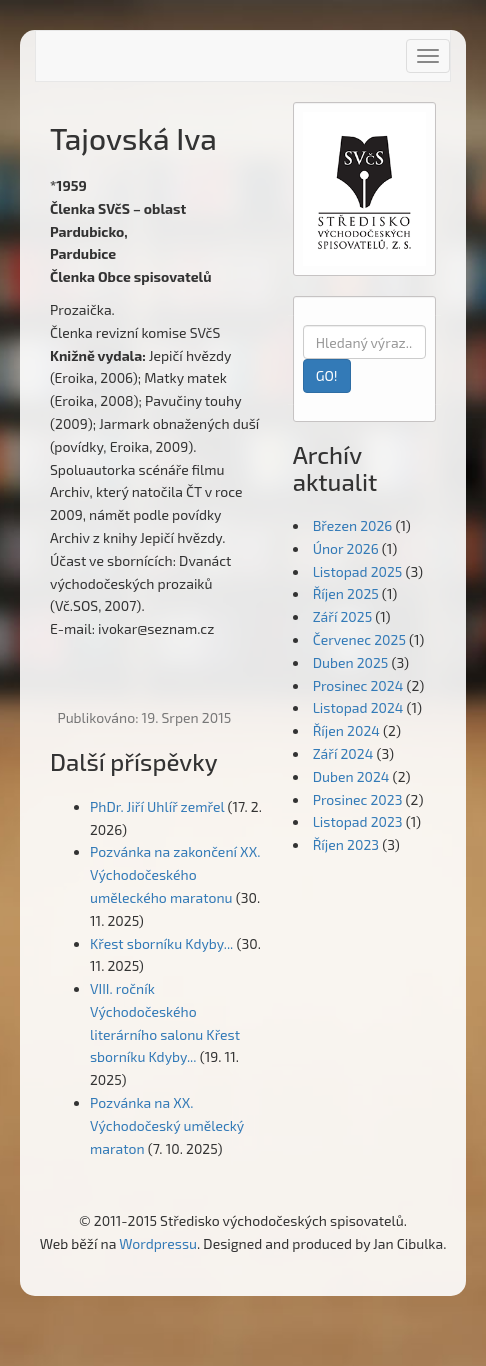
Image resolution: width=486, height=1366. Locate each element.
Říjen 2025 (346, 593)
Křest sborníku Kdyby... (161, 943)
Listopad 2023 (358, 821)
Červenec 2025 (359, 639)
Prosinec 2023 (358, 799)
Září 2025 (343, 616)
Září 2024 (343, 753)
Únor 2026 (346, 548)
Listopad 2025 (358, 571)
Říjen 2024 (346, 730)
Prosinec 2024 (358, 685)
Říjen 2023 (346, 844)
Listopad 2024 (358, 707)
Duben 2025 (351, 662)
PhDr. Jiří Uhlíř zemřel (157, 806)
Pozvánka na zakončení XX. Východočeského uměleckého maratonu (175, 874)
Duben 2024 (351, 776)
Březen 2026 (353, 525)
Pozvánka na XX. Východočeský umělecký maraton (167, 1125)
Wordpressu (158, 1243)
